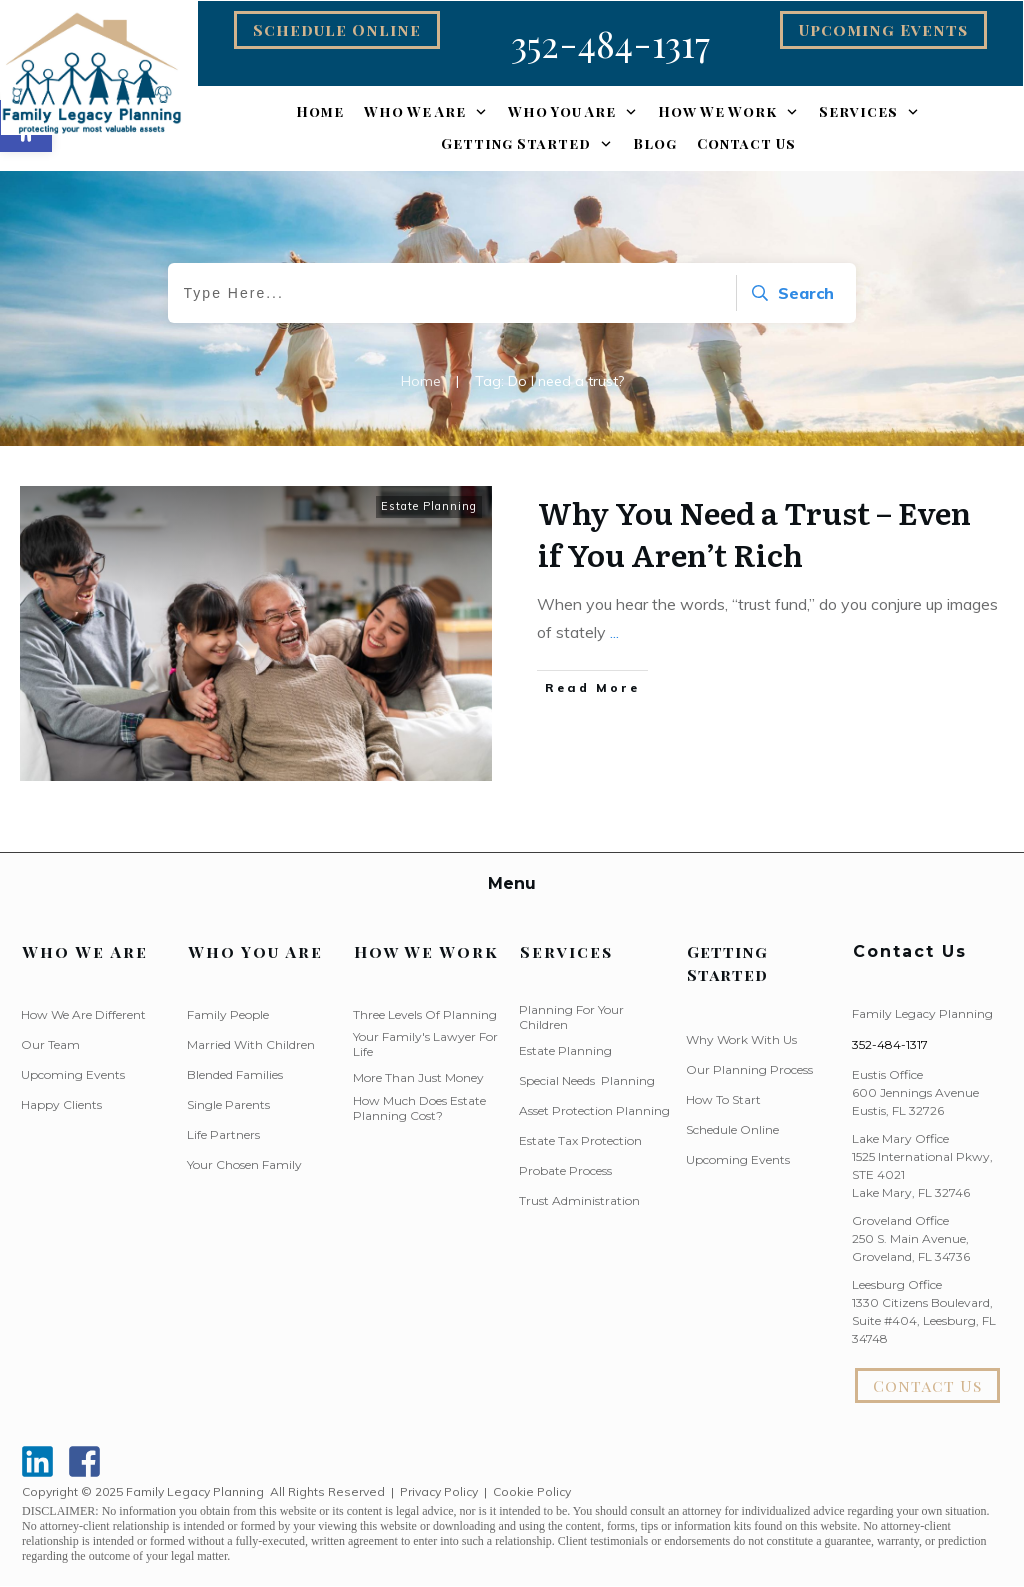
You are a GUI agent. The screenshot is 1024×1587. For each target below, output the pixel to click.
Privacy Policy (439, 1491)
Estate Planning (429, 506)
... (614, 632)
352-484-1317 (890, 1044)
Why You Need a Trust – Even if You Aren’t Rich (754, 533)
